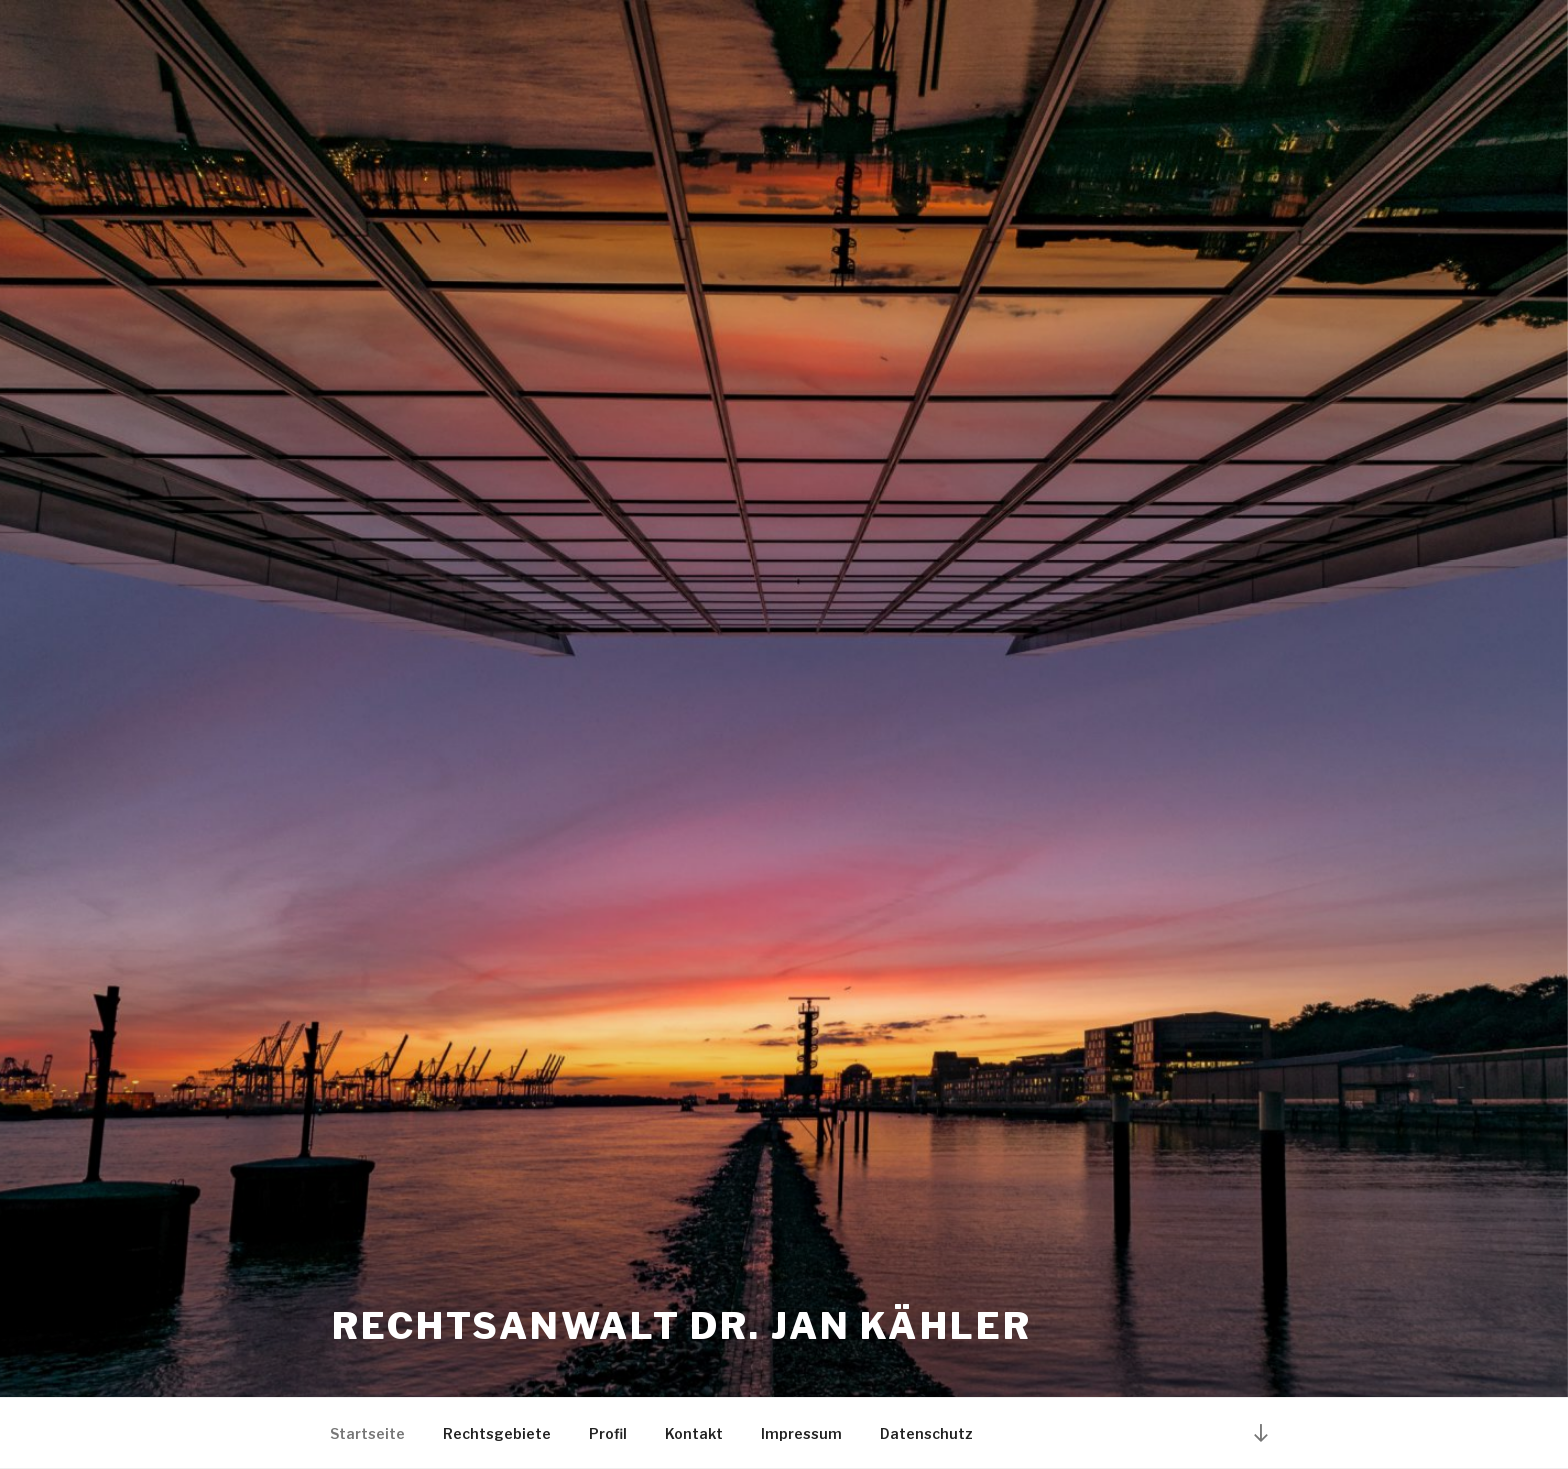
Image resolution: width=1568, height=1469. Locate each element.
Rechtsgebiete (497, 1433)
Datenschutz (926, 1433)
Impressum (801, 1433)
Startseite (367, 1433)
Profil (608, 1433)
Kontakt (694, 1433)
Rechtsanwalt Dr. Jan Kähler (682, 1326)
